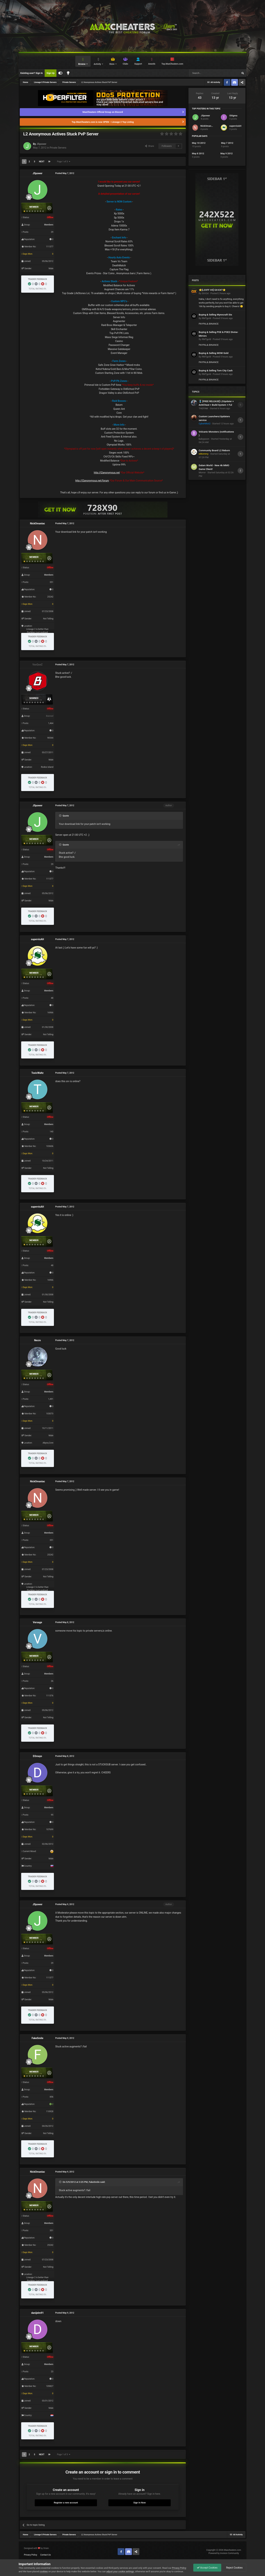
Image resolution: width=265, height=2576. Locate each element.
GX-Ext (205, 293)
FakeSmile (37, 2038)
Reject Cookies (234, 2567)
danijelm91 (37, 2312)
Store (112, 64)
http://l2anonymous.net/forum (92, 480)
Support (138, 64)
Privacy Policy (30, 2555)
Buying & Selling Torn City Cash (216, 370)
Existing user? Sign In (31, 73)
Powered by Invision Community (224, 2553)
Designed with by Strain (36, 2548)
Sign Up (50, 73)
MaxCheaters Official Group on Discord (103, 112)
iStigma (233, 115)
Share (149, 146)
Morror (202, 472)
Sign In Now (139, 2502)
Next (41, 161)
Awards (151, 64)
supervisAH (37, 939)
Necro (37, 1340)
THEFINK (203, 408)
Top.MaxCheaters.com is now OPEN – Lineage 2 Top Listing (103, 122)
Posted (220, 293)
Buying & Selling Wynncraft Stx (215, 314)
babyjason (204, 439)
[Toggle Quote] (60, 815)
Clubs (125, 64)
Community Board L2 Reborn (214, 450)
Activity (97, 64)
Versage (37, 1622)
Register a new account (66, 2502)
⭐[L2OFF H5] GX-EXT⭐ (212, 289)
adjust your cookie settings (120, 2571)
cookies (44, 2571)
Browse (82, 64)
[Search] (206, 73)
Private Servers (58, 147)
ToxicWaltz (37, 1072)
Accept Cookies (207, 2567)
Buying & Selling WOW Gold (214, 353)
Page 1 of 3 (63, 161)
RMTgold (206, 318)
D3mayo (37, 1756)
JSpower (41, 144)
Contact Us (45, 2555)
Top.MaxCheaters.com (172, 64)
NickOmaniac (37, 523)
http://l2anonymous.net (107, 472)
